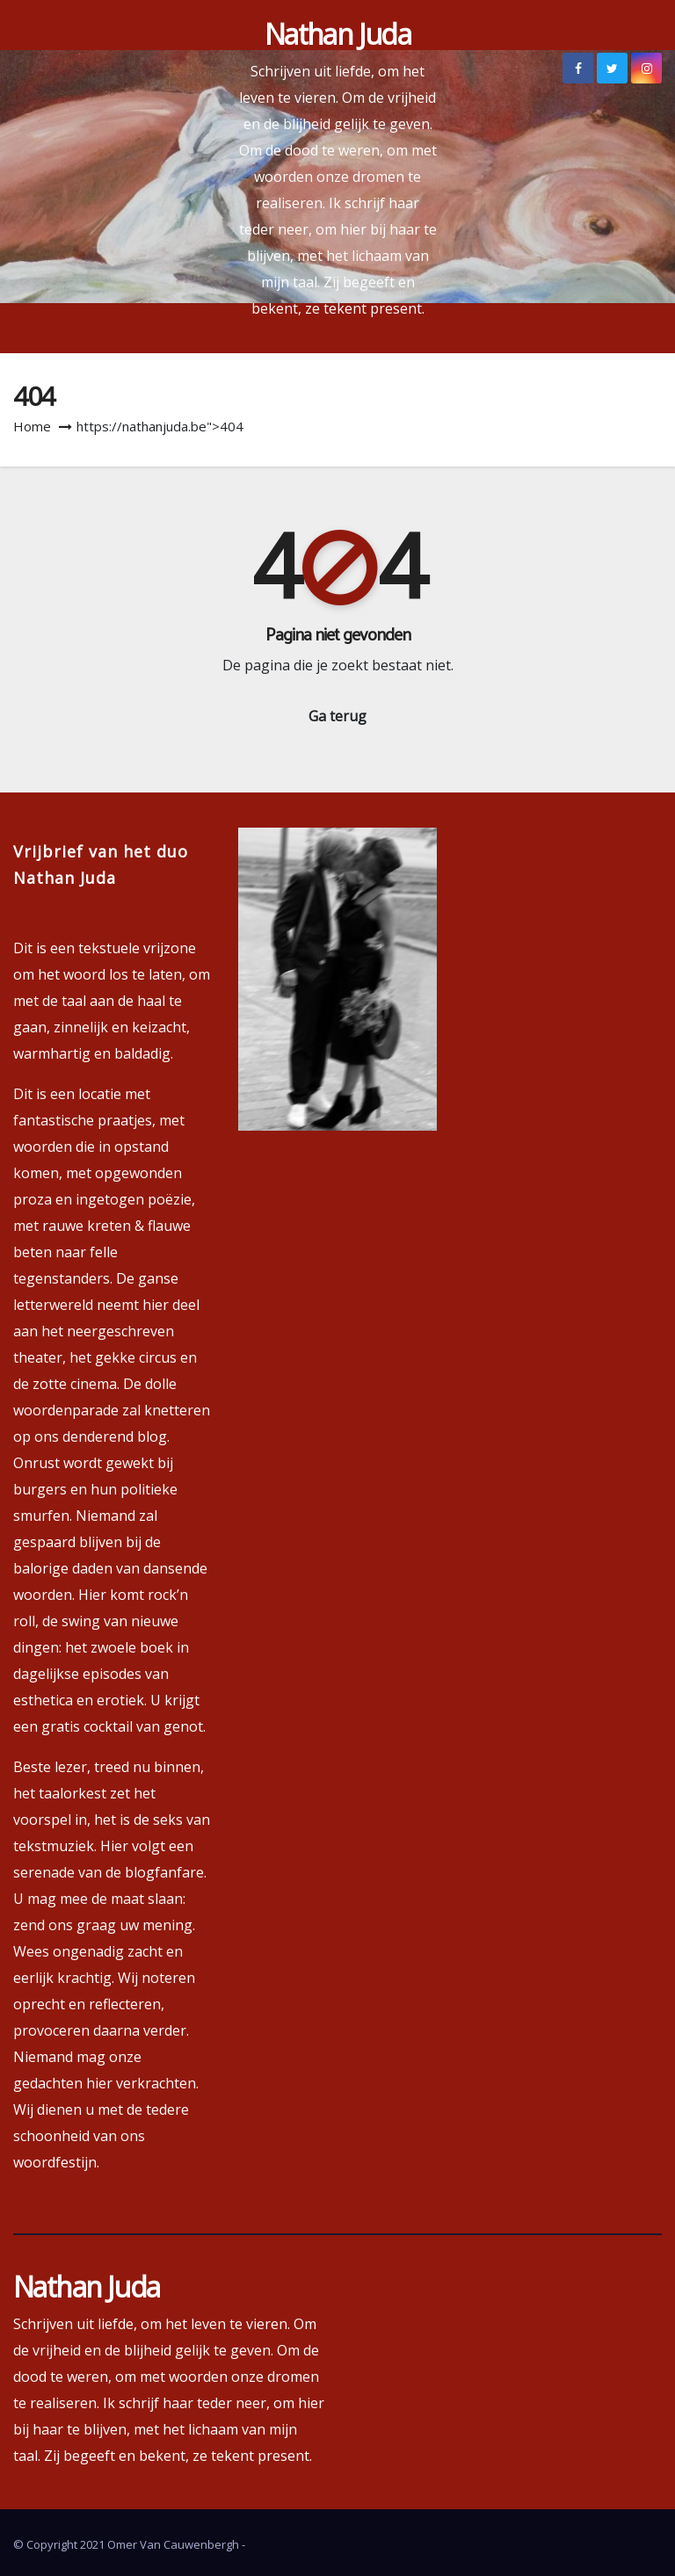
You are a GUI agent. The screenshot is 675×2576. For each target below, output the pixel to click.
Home (32, 426)
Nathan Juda (337, 34)
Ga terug (337, 716)
